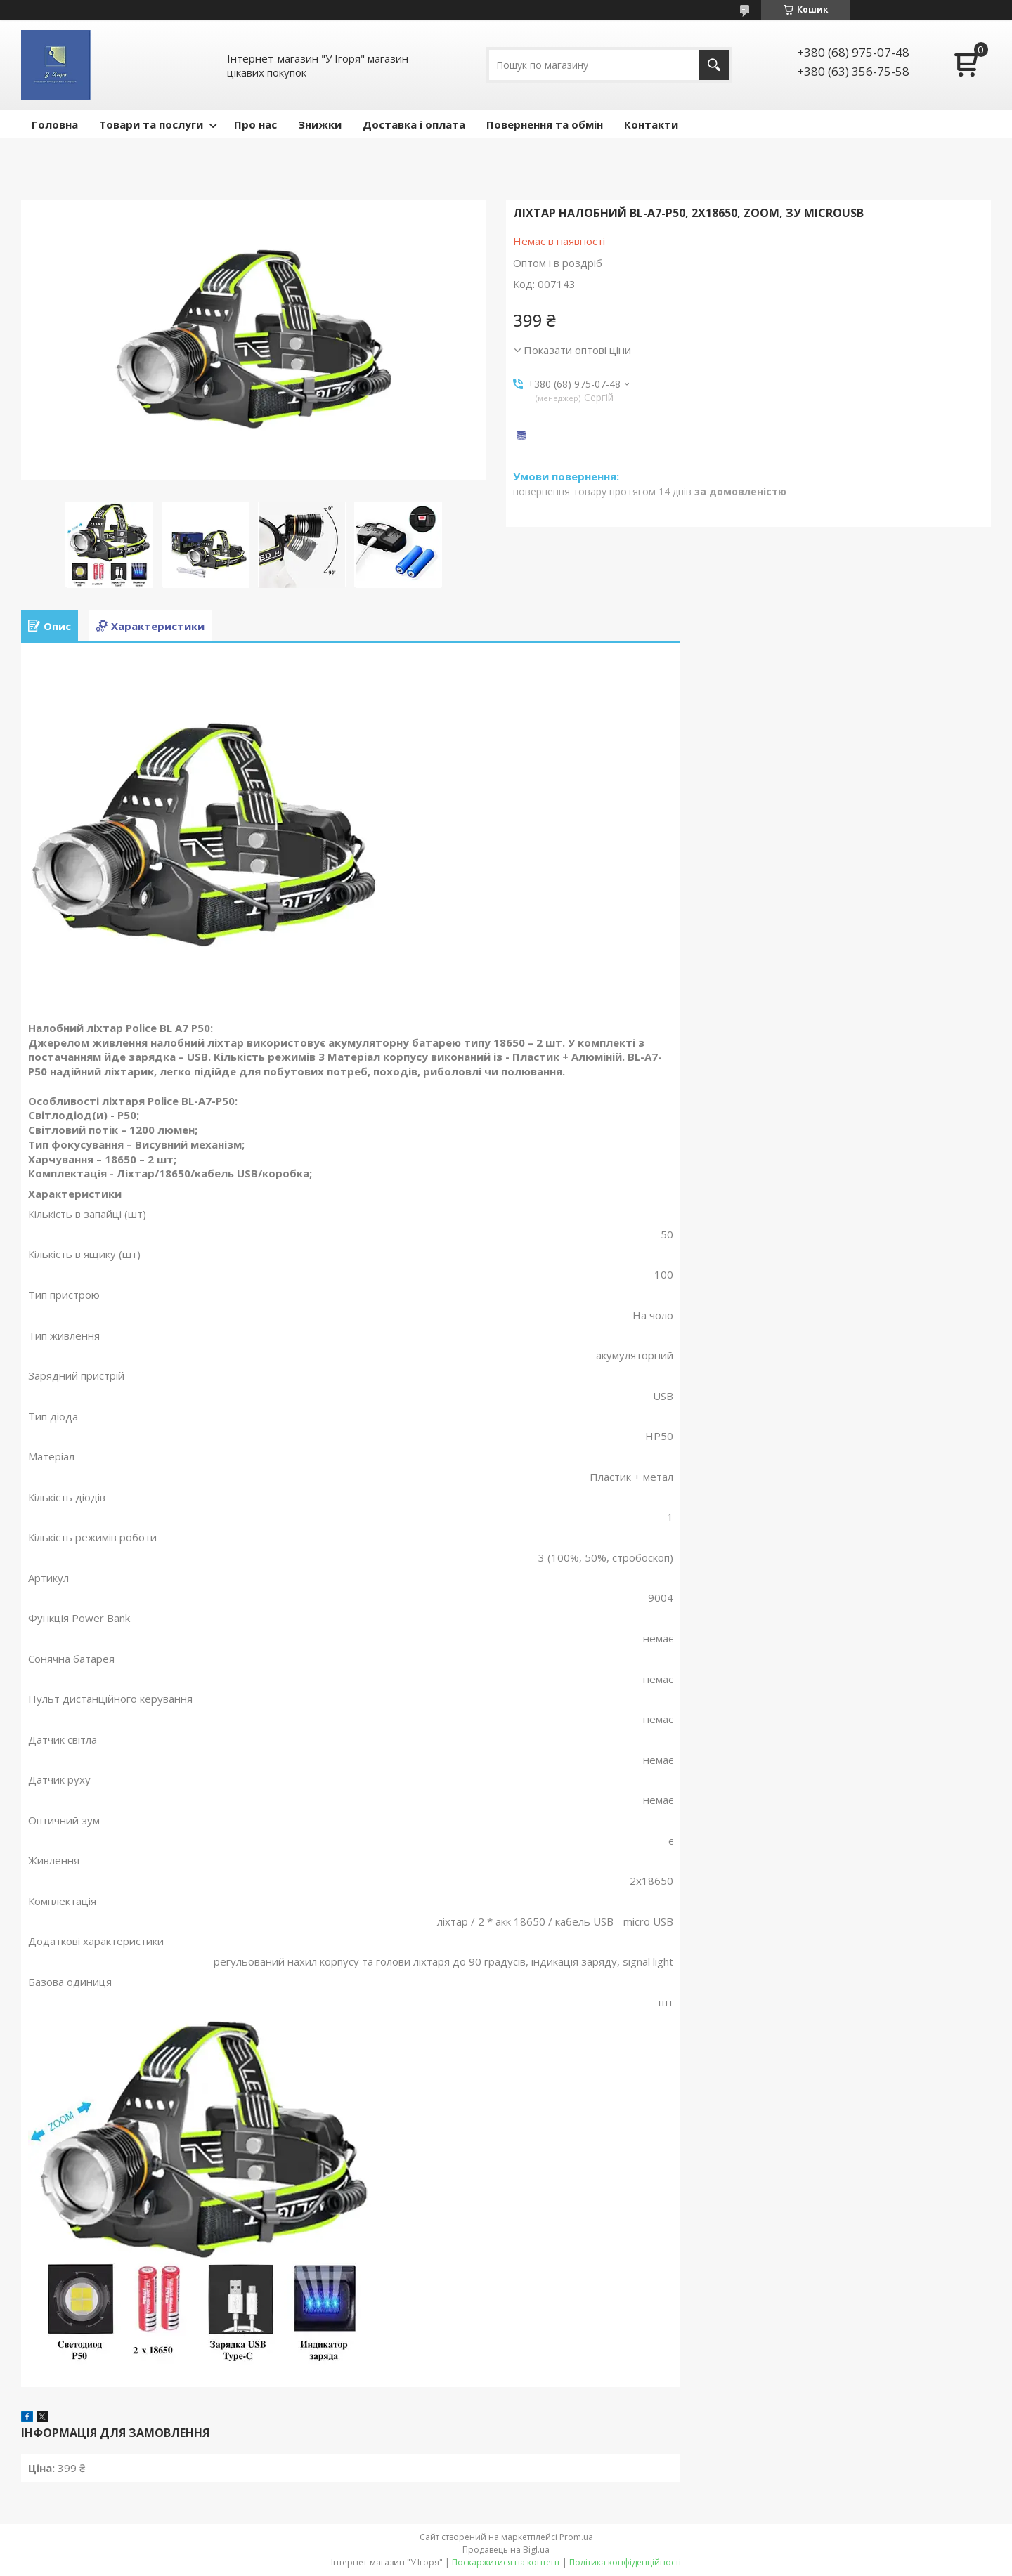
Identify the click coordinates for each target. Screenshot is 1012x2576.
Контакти (651, 124)
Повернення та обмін (544, 124)
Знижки (320, 124)
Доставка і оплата (414, 124)
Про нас (255, 124)
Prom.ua (576, 2537)
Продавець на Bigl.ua (506, 2550)
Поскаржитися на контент (506, 2562)
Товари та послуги (151, 124)
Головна (55, 124)
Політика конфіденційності (625, 2562)
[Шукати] (714, 65)
